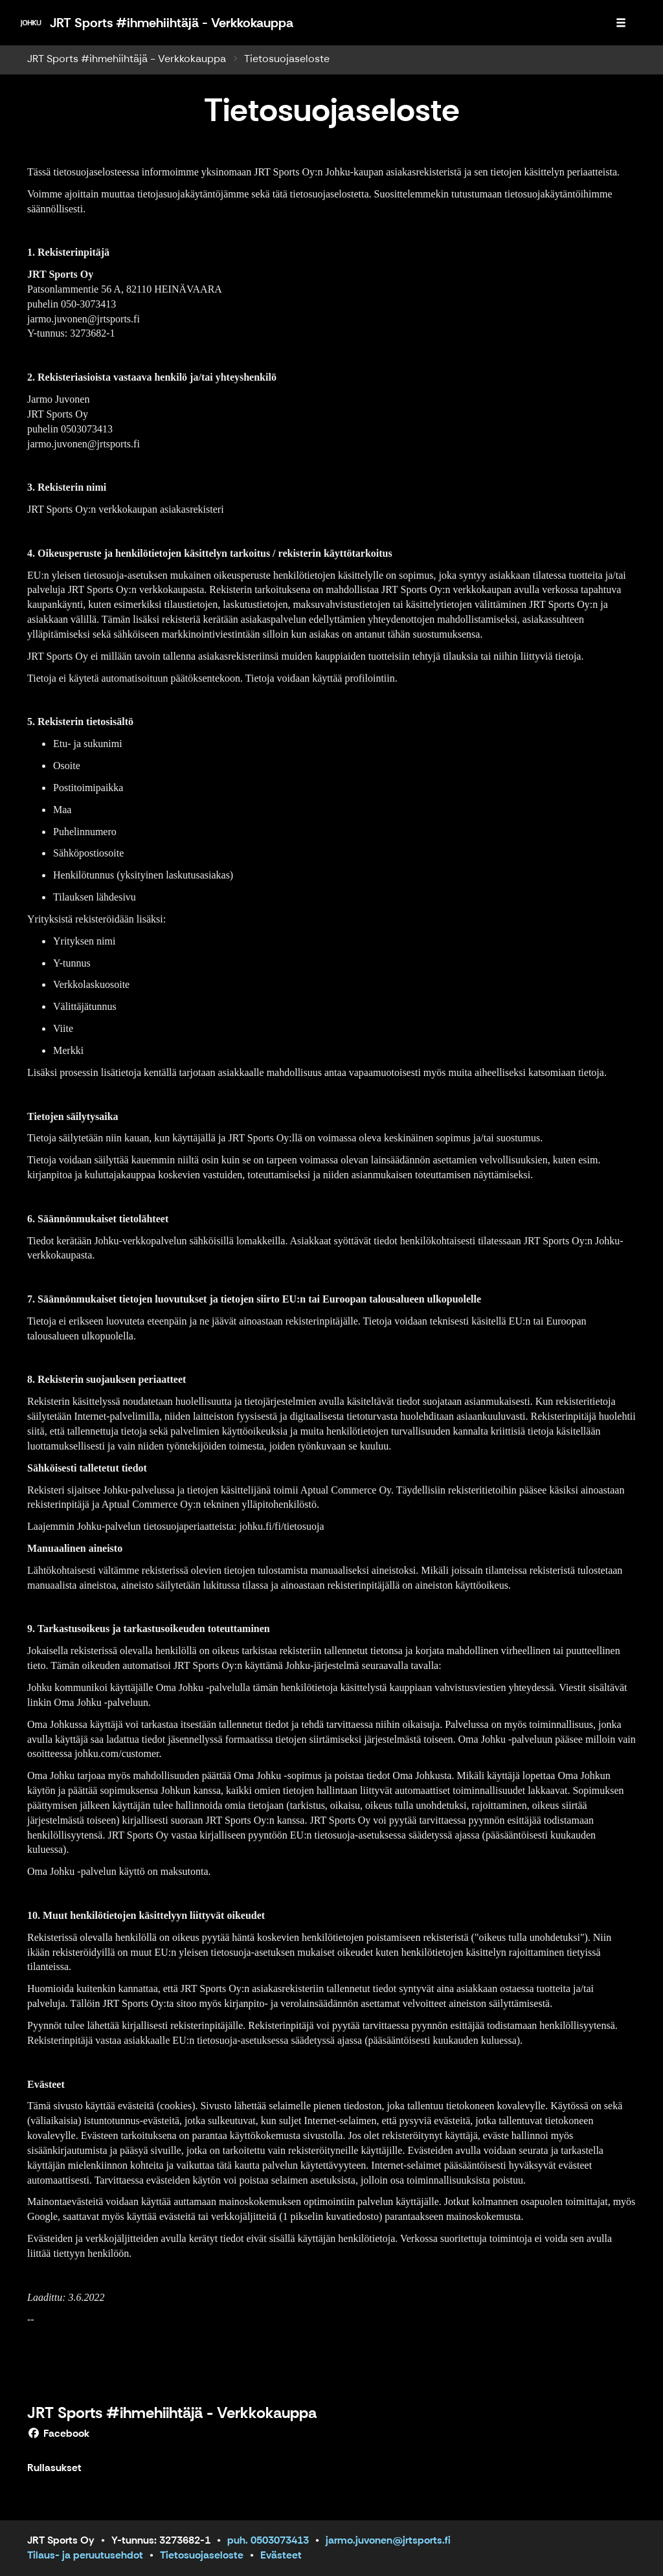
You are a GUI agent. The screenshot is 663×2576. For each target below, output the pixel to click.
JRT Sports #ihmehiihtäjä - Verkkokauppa (126, 58)
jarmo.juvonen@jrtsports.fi (388, 2540)
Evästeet (281, 2555)
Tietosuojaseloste (201, 2555)
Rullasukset (54, 2468)
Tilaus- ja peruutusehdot (85, 2555)
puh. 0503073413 (268, 2540)
